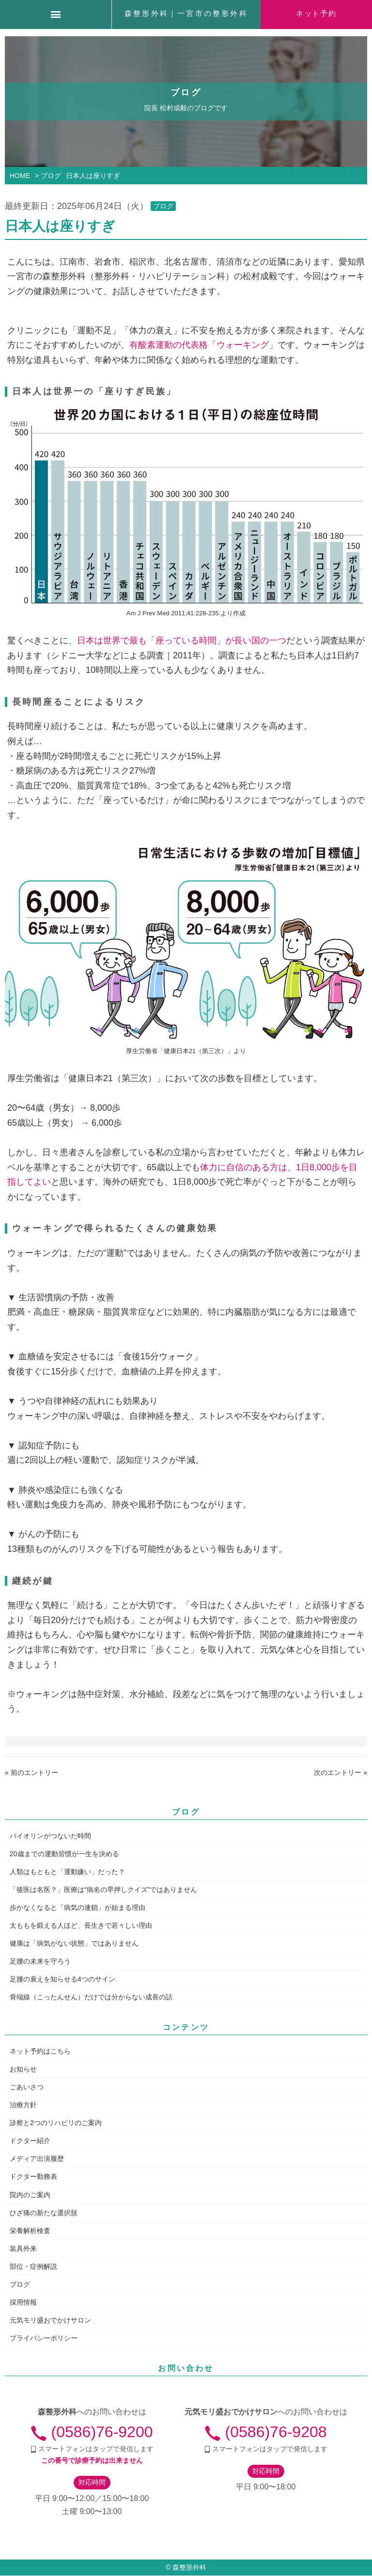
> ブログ (48, 175)
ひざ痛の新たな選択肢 (44, 2213)
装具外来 (23, 2248)
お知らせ (23, 2069)
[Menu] (55, 14)
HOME (20, 175)
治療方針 (23, 2105)
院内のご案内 (30, 2195)
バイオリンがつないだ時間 (50, 1836)
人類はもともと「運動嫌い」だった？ (67, 1872)
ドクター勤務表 (33, 2176)
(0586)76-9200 (92, 2432)
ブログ (163, 206)
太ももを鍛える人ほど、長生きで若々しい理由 (81, 1925)
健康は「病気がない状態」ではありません (74, 1943)
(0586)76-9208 (266, 2432)
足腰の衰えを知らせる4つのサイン (62, 1979)
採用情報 (23, 2302)
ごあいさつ (27, 2087)
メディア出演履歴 (37, 2158)
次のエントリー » (340, 1772)
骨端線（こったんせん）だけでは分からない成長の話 (91, 1997)
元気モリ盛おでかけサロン (50, 2320)
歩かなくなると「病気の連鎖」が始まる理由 (77, 1907)
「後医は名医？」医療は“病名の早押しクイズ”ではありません (103, 1889)
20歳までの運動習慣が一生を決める (64, 1854)
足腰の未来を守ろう (40, 1961)
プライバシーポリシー (44, 2338)
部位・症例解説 (33, 2266)
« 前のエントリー (31, 1772)
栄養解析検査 (30, 2230)
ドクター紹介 (30, 2140)
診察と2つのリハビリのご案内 (56, 2123)
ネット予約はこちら (40, 2051)
